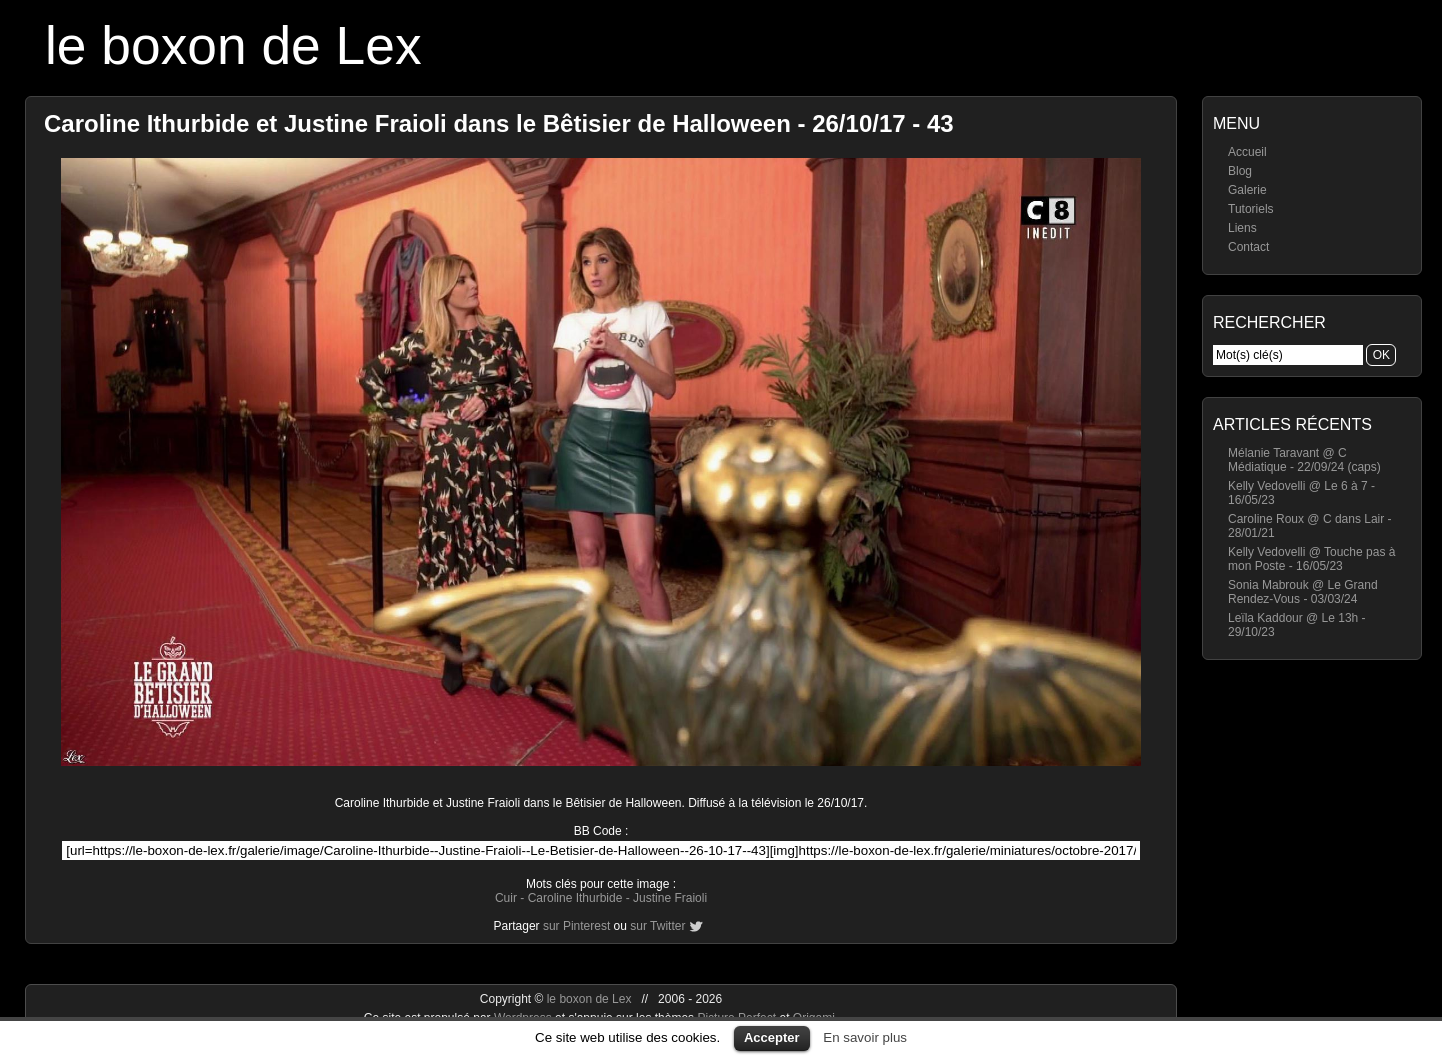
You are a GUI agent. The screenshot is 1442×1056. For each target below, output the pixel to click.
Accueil (1247, 152)
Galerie (1247, 190)
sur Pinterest (576, 926)
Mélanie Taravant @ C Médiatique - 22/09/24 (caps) (1304, 460)
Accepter (772, 1037)
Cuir (506, 898)
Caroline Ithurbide (575, 898)
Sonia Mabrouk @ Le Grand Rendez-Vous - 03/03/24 (1303, 592)
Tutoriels (1251, 209)
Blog (1240, 171)
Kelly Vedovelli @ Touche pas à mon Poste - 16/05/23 (1311, 559)
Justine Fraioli (670, 898)
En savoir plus (865, 1037)
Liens (1242, 228)
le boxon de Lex (233, 45)
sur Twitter (657, 926)
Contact (1248, 247)
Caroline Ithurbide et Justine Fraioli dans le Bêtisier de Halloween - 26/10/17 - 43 (499, 123)
